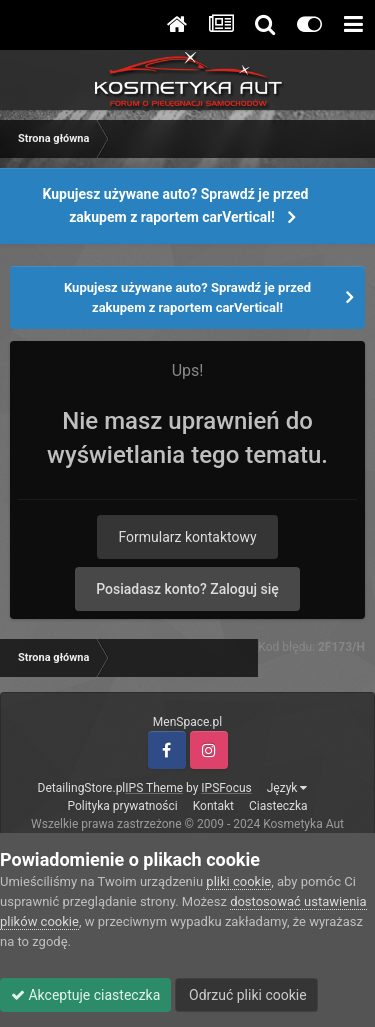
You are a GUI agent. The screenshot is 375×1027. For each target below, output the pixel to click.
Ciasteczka (278, 806)
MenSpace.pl (187, 722)
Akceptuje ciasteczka (85, 995)
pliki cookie (238, 881)
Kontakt (213, 806)
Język (287, 788)
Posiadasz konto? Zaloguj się (187, 589)
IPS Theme (154, 788)
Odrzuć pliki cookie (246, 995)
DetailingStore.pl (82, 788)
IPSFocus (226, 788)
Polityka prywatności (122, 806)
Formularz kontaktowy (187, 537)
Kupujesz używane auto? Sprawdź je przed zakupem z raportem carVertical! (176, 205)
